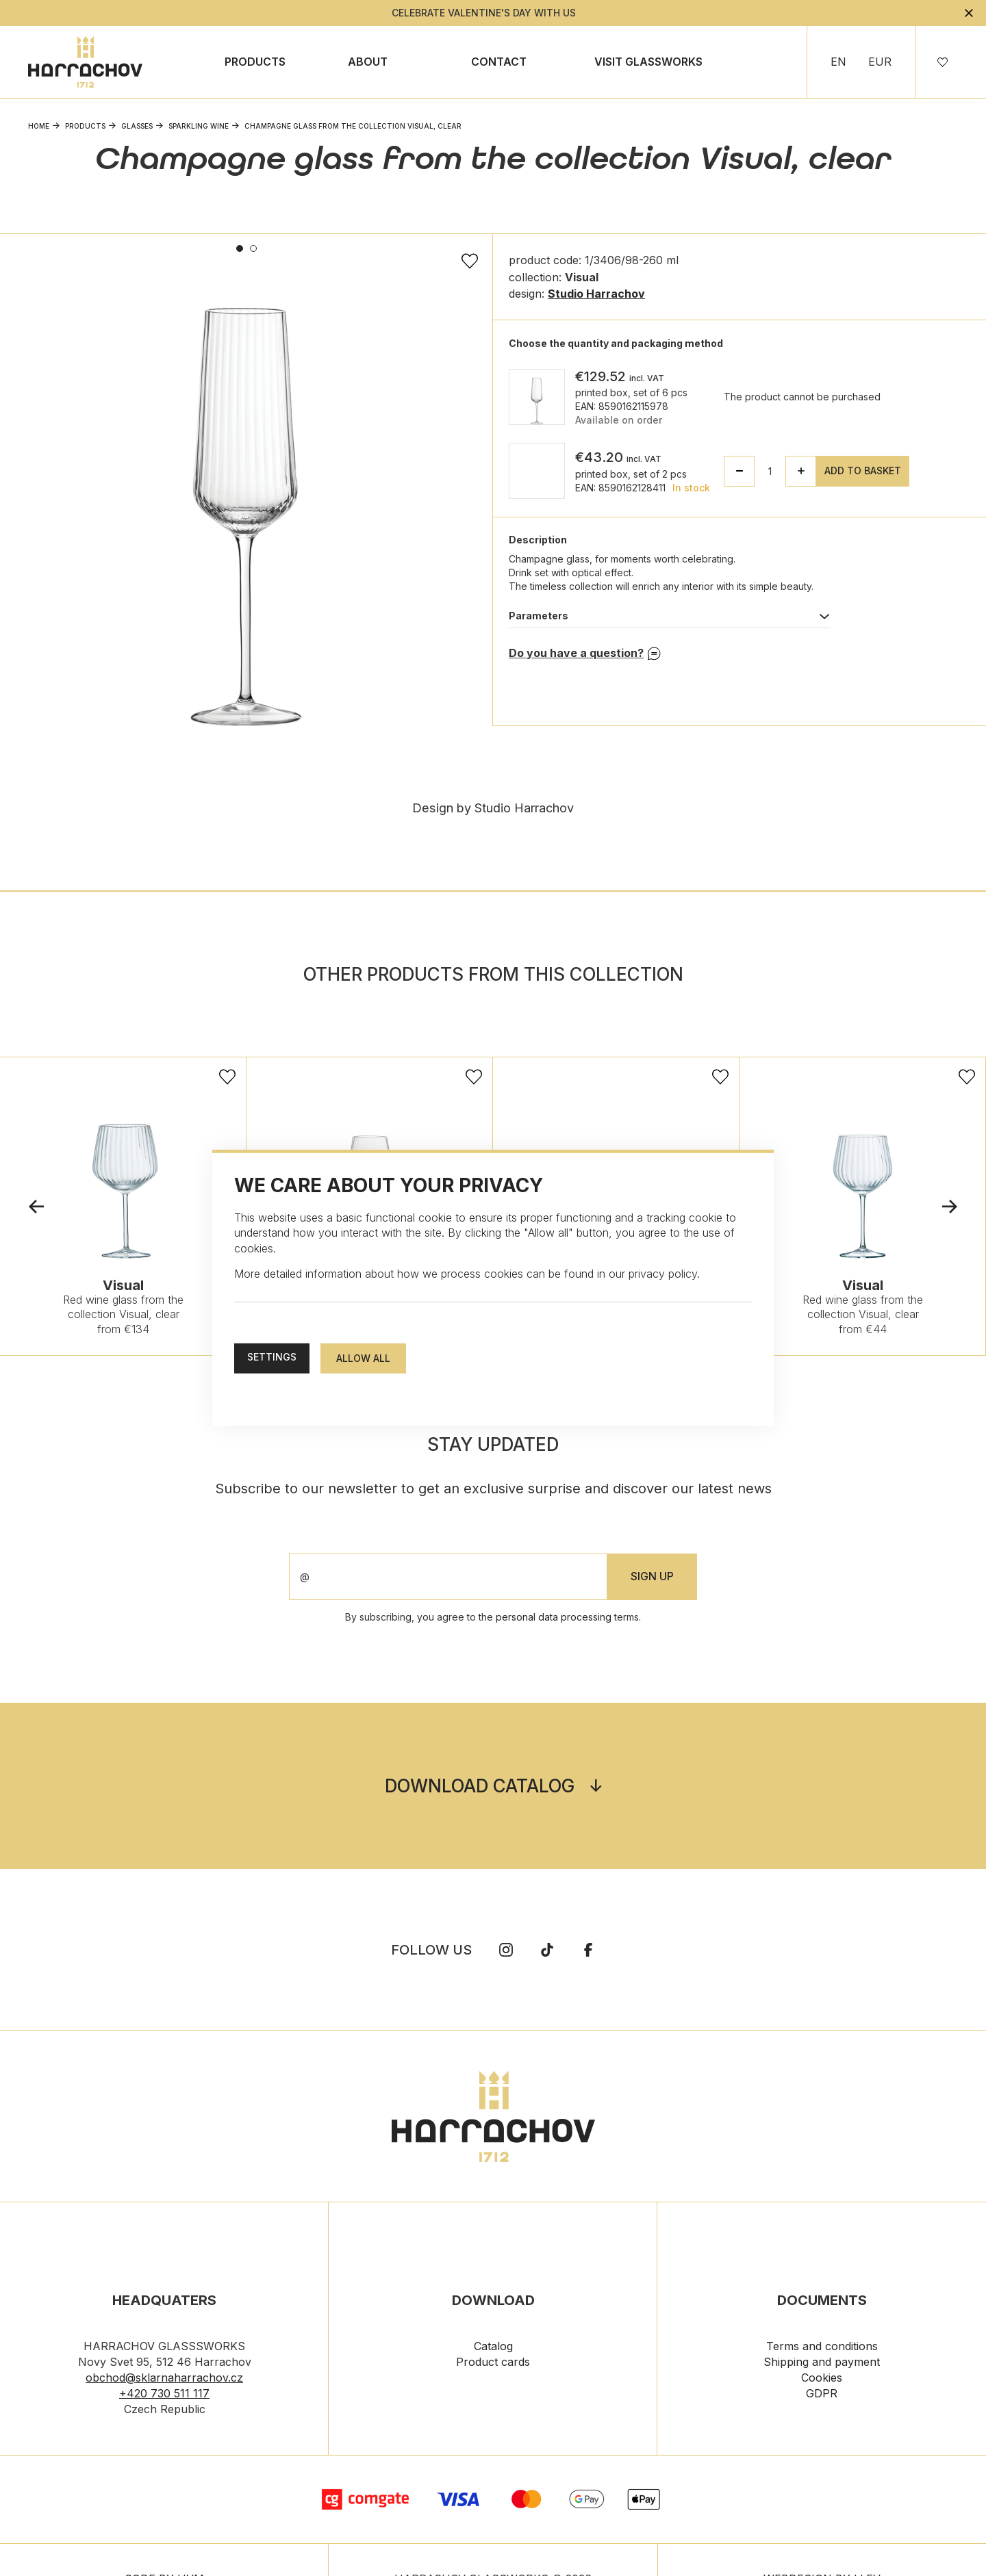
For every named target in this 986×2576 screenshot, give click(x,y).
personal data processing (553, 1619)
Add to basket (862, 470)
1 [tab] (239, 248)
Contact (499, 61)
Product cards (493, 2364)
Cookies (821, 2379)
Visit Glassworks (648, 61)
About (368, 61)
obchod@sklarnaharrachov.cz (164, 2379)
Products (255, 61)
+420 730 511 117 (164, 2394)
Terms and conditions (822, 2348)
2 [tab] (253, 248)
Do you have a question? (576, 653)
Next (949, 1208)
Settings (271, 1357)
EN (838, 61)
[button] (800, 471)
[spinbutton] (770, 471)
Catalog (493, 2348)
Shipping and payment (821, 2364)
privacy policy (663, 1273)
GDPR (821, 2394)
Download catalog (479, 1788)
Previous (36, 1208)
